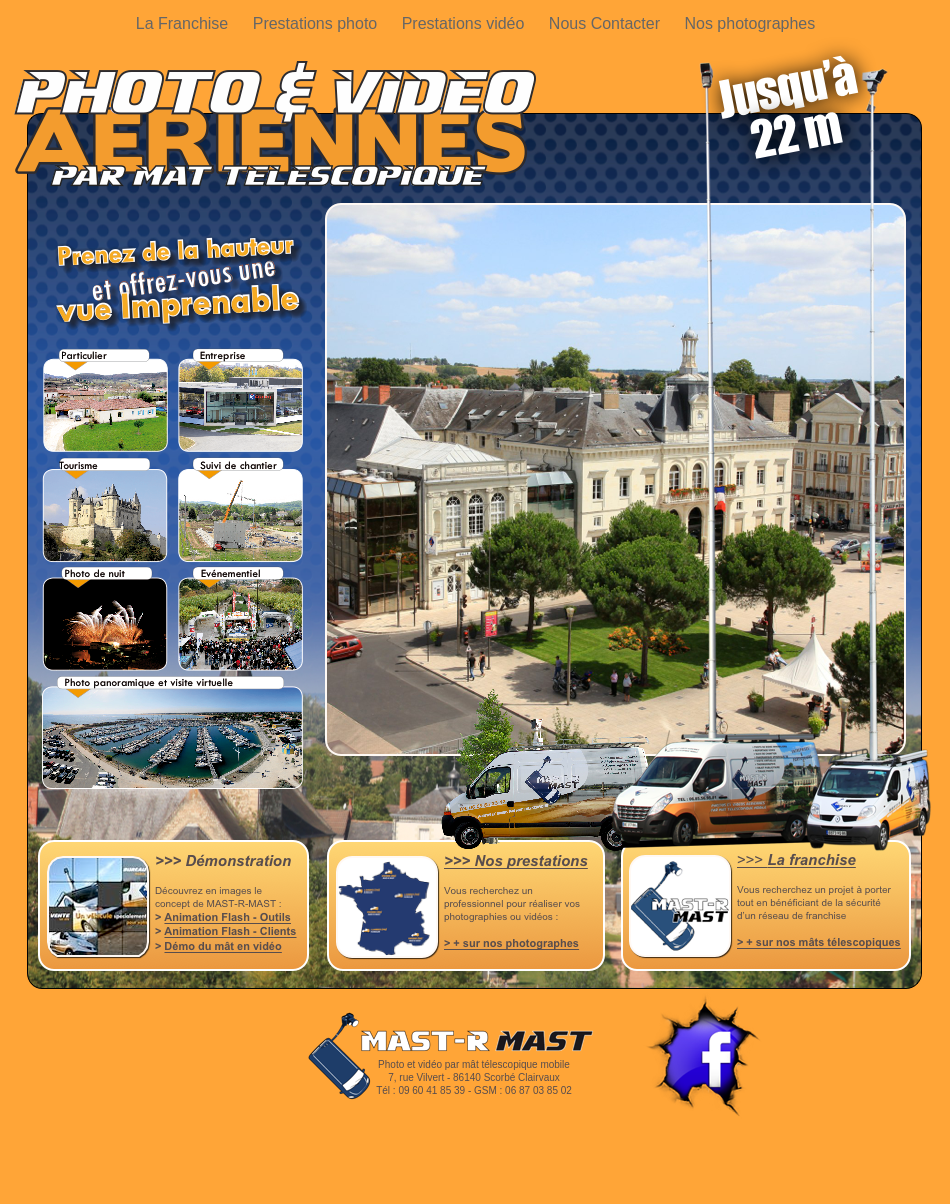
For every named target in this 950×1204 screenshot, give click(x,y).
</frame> (477, 1187)
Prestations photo (317, 23)
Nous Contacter (607, 23)
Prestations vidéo (465, 23)
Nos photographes (749, 23)
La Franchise (184, 23)
